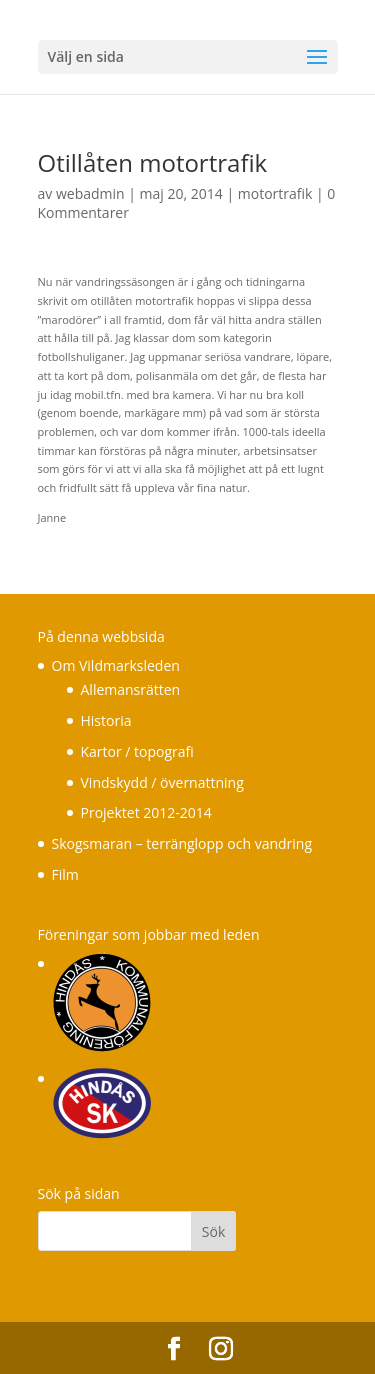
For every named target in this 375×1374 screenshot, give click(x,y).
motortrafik (275, 193)
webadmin (90, 193)
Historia (106, 720)
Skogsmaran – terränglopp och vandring (182, 843)
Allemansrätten (131, 689)
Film (65, 874)
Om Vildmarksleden (116, 665)
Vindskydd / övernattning (162, 782)
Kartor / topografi (137, 751)
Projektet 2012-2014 (146, 812)
